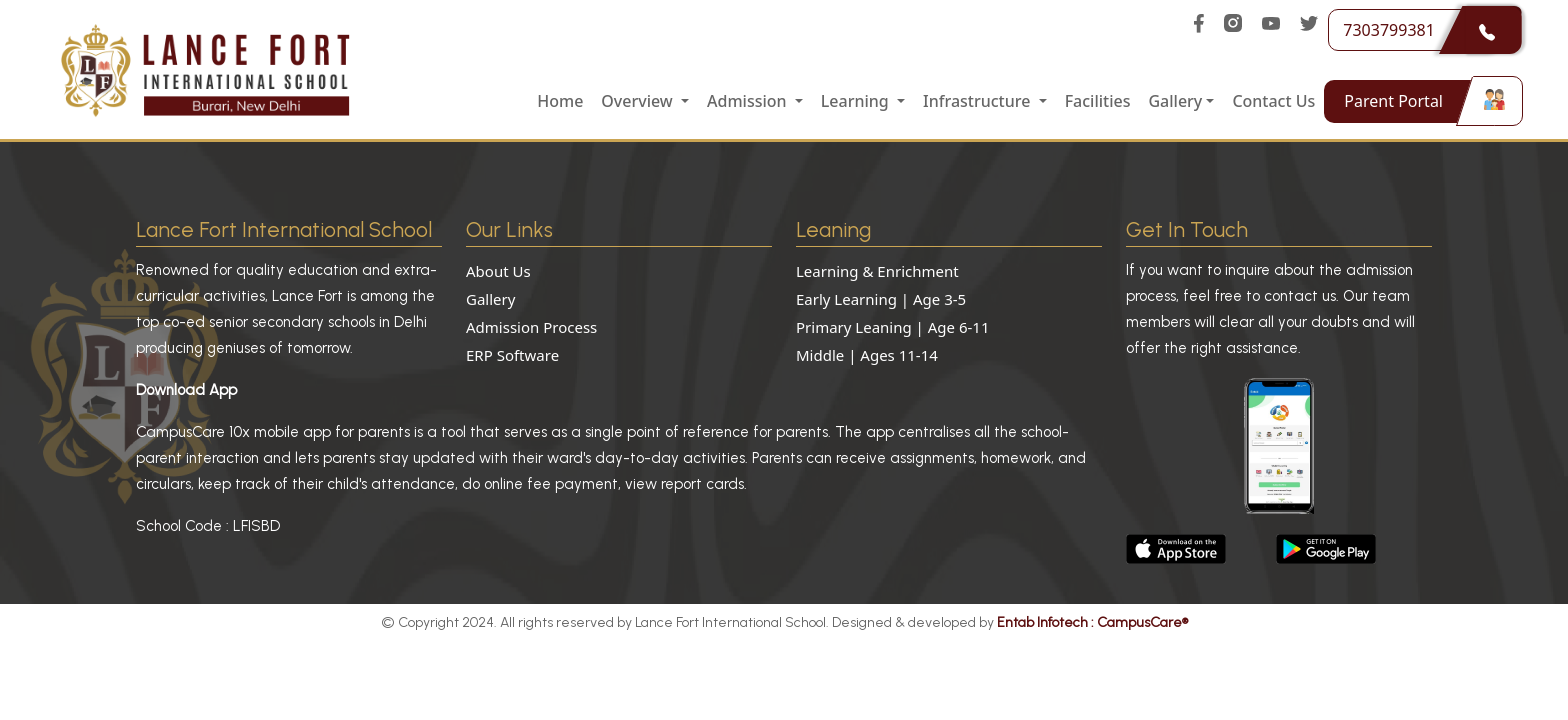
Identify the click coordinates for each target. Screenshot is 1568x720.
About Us (498, 271)
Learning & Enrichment (877, 271)
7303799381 (1419, 30)
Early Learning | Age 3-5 (881, 299)
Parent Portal (1418, 101)
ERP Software (512, 355)
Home (560, 101)
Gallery (490, 299)
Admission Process (531, 327)
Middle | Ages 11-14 (867, 355)
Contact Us (1273, 101)
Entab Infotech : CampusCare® (1092, 622)
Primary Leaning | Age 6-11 (893, 327)
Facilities (1098, 101)
